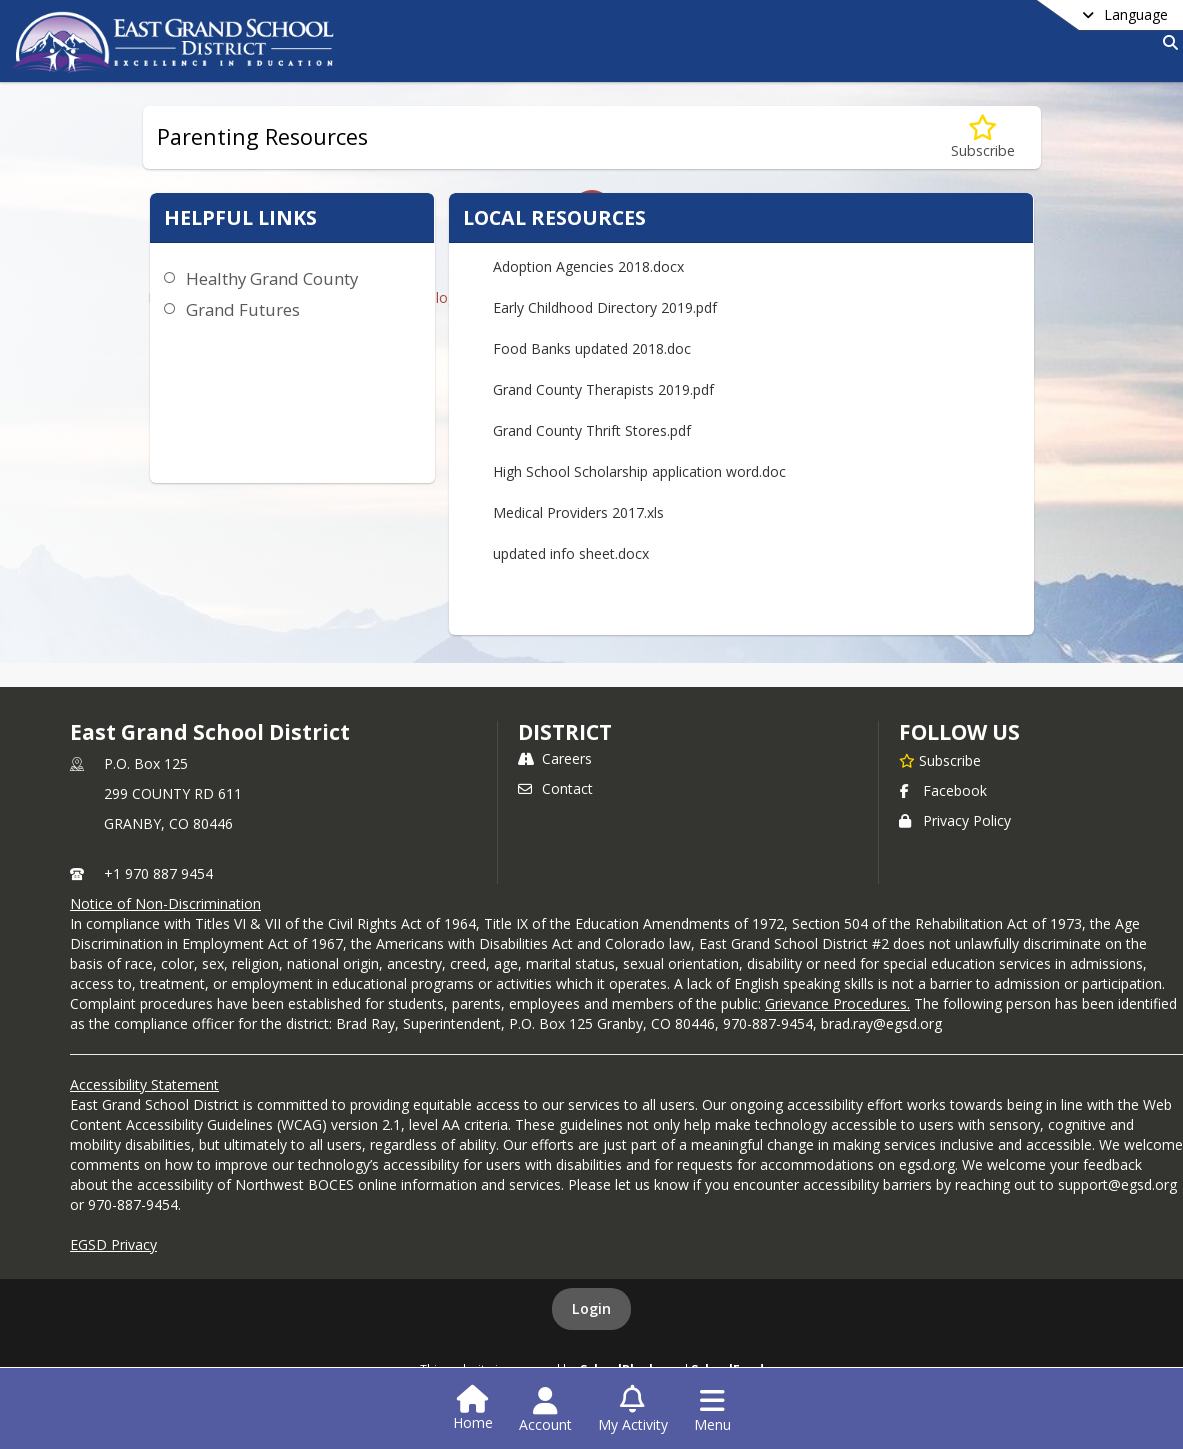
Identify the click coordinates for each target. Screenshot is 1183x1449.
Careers (555, 758)
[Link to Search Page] (1166, 42)
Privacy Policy (955, 820)
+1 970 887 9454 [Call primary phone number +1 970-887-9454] (158, 873)
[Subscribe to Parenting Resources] (983, 137)
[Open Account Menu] (545, 1410)
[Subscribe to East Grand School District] (940, 760)
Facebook (943, 790)
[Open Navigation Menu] (712, 1410)
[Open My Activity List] (633, 1410)
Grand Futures (243, 309)
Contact (555, 788)
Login (591, 1308)
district (565, 732)
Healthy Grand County (272, 278)
